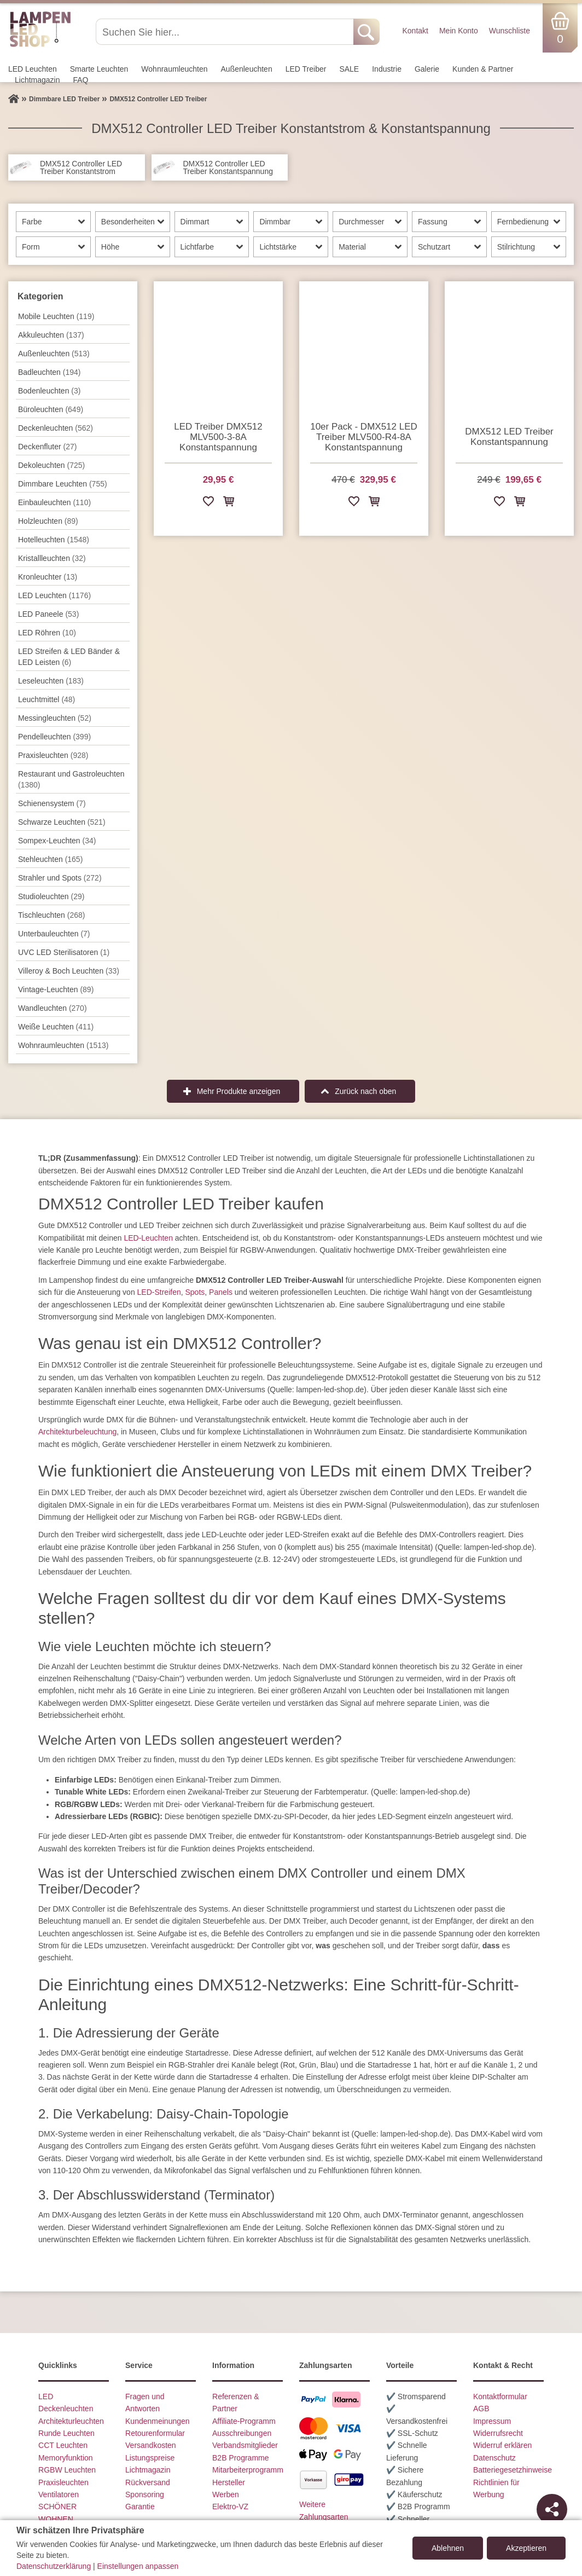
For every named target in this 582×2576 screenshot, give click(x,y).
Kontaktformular (500, 2396)
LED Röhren (47, 632)
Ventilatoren (58, 2494)
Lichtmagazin (37, 80)
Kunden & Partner (482, 69)
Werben (225, 2494)
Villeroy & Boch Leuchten (68, 970)
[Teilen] (552, 2509)
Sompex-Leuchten (57, 840)
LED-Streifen (159, 1292)
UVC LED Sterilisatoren (63, 952)
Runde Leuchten (66, 2433)
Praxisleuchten (53, 755)
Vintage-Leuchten (56, 989)
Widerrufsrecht (498, 2433)
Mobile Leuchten (56, 316)
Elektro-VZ (230, 2506)
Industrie (386, 69)
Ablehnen (448, 2548)
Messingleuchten (54, 718)
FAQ (81, 80)
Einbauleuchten (54, 502)
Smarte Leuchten (99, 69)
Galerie (427, 69)
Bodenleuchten (49, 390)
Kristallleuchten (52, 558)
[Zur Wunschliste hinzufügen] (208, 503)
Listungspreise (149, 2457)
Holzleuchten (48, 521)
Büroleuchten (50, 409)
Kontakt (415, 30)
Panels (220, 1292)
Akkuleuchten (51, 335)
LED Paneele (48, 614)
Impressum (492, 2421)
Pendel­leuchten (54, 736)
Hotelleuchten (53, 539)
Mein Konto (458, 30)
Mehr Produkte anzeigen (239, 1091)
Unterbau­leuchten (54, 933)
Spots (195, 1292)
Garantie (140, 2506)
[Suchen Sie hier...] (226, 32)
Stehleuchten (50, 859)
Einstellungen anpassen (138, 2566)
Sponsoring (144, 2494)
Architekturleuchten (71, 2421)
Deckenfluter (47, 446)
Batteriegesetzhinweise (512, 2469)
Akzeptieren (526, 2548)
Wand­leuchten (52, 1008)
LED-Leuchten (148, 1238)
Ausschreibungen (241, 2433)
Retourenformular (155, 2433)
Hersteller (228, 2482)
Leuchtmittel (46, 699)
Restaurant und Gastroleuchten (71, 779)
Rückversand (147, 2482)
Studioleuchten (51, 896)
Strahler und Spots (60, 877)
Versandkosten (150, 2445)
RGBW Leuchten (67, 2469)
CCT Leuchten (63, 2445)
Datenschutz (494, 2457)
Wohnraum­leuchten (174, 69)
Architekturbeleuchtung (77, 1431)
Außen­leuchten (246, 69)
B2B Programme (240, 2457)
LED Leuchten (32, 69)
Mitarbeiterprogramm (247, 2469)
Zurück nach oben (365, 1091)
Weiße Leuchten (56, 1026)
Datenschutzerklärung (53, 2566)
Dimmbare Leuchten (62, 483)
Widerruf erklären (502, 2445)
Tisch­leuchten (51, 915)
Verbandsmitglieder (245, 2445)
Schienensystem (52, 803)
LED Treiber (306, 69)
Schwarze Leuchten (62, 822)
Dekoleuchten (51, 465)
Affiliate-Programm (244, 2421)
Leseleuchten (51, 680)
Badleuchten (49, 372)
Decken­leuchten (55, 428)
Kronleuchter (47, 576)
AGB (481, 2408)
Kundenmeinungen (157, 2421)
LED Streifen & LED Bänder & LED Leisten (69, 657)
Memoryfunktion (65, 2457)
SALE (349, 69)
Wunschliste (509, 30)
